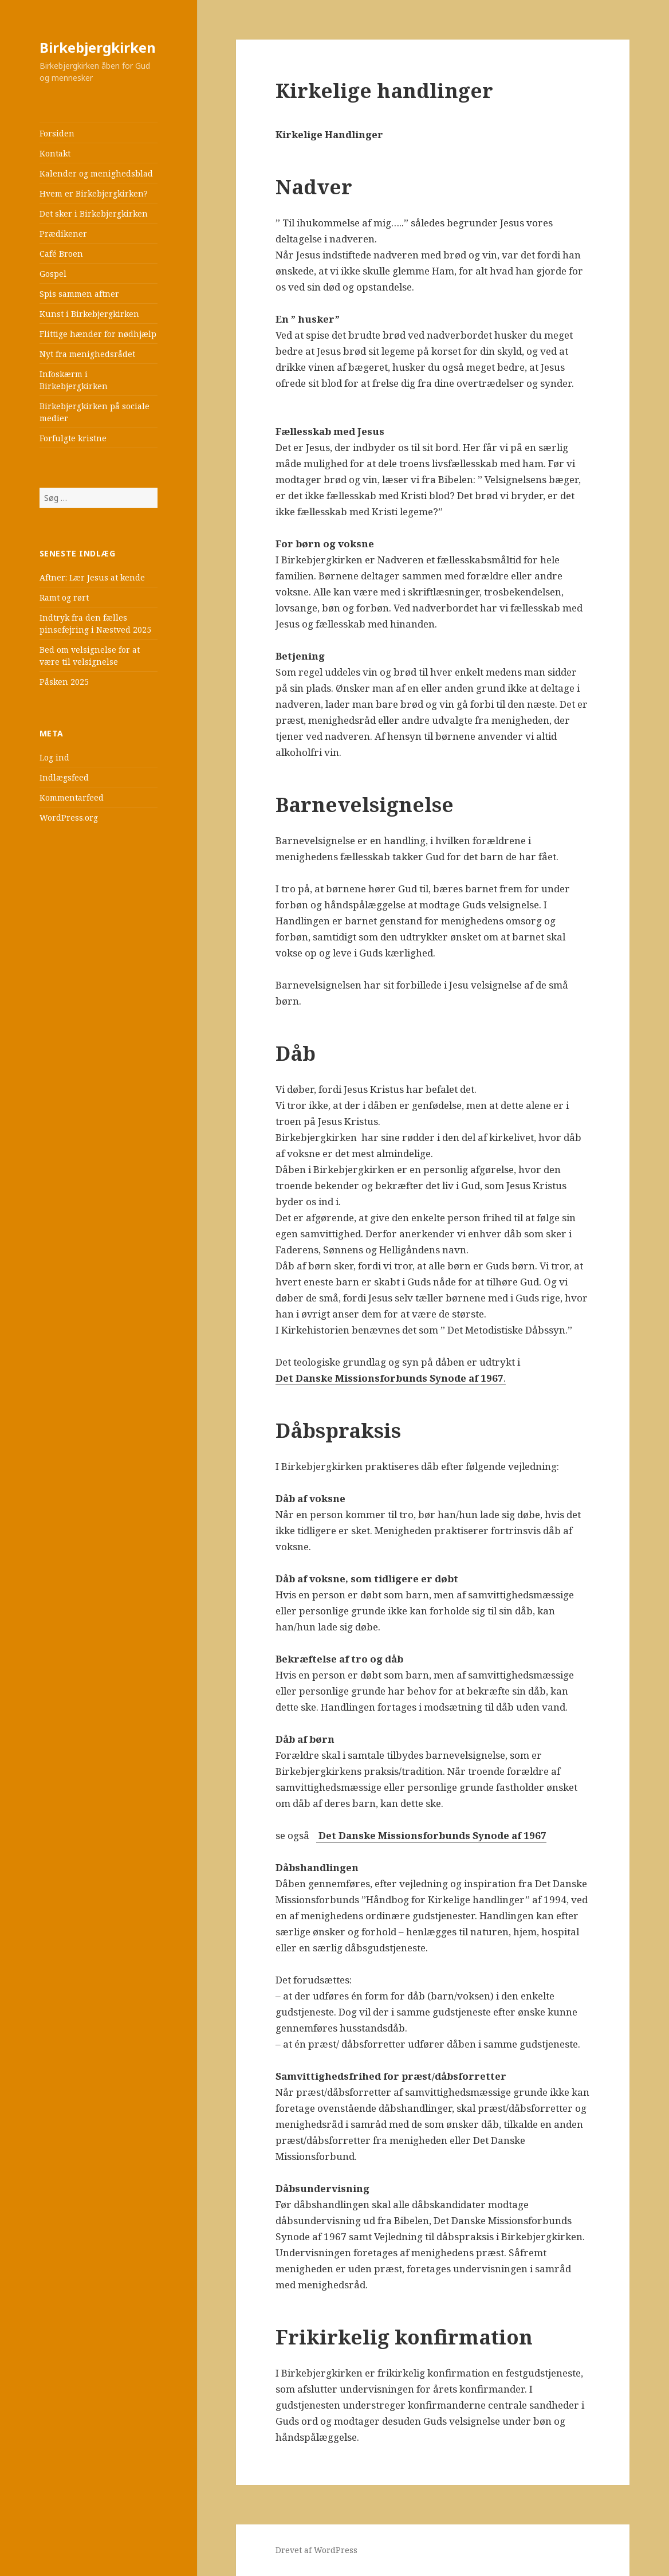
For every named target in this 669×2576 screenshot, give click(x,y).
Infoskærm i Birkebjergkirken (74, 379)
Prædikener (63, 233)
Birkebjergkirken (98, 47)
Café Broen (61, 253)
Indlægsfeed (64, 777)
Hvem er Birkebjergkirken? (94, 193)
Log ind (54, 757)
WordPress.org (69, 817)
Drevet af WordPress (316, 2549)
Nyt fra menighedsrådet (87, 353)
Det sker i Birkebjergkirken (94, 213)
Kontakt (55, 153)
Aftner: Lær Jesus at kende (92, 577)
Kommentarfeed (72, 797)
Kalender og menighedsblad (96, 173)
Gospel (53, 273)
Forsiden (57, 133)
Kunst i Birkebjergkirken (89, 313)
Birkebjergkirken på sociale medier (94, 412)
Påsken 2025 (64, 681)
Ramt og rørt (64, 597)
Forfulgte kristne (73, 438)
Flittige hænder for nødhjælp (98, 333)
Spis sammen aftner (79, 293)
